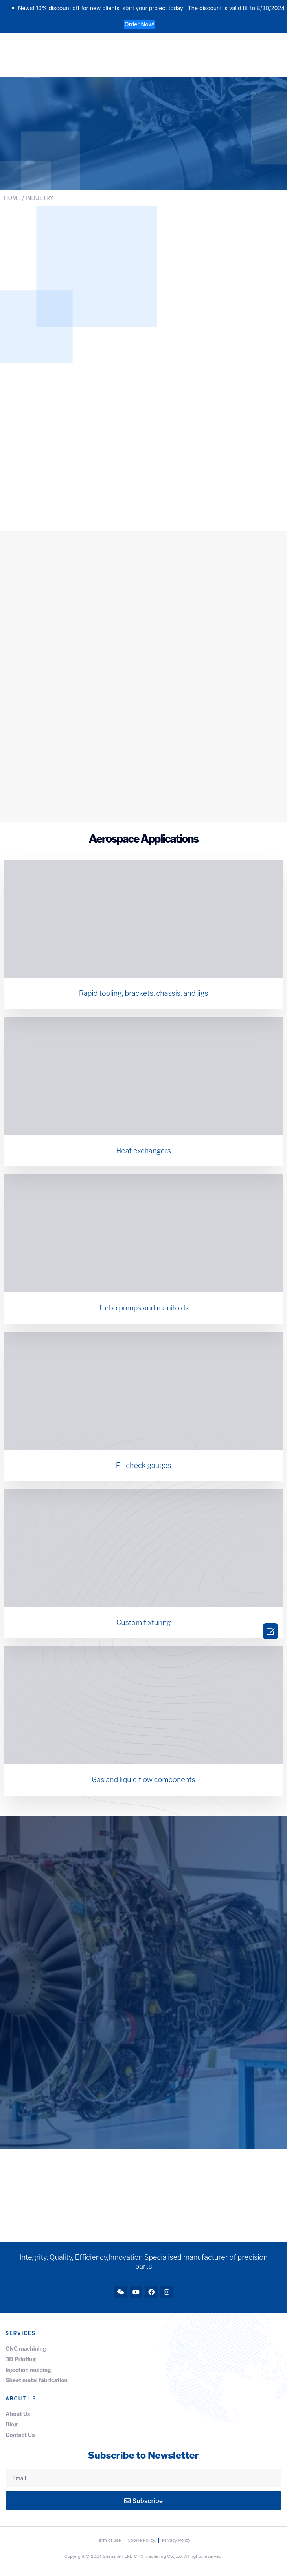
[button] (140, 24)
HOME (12, 198)
